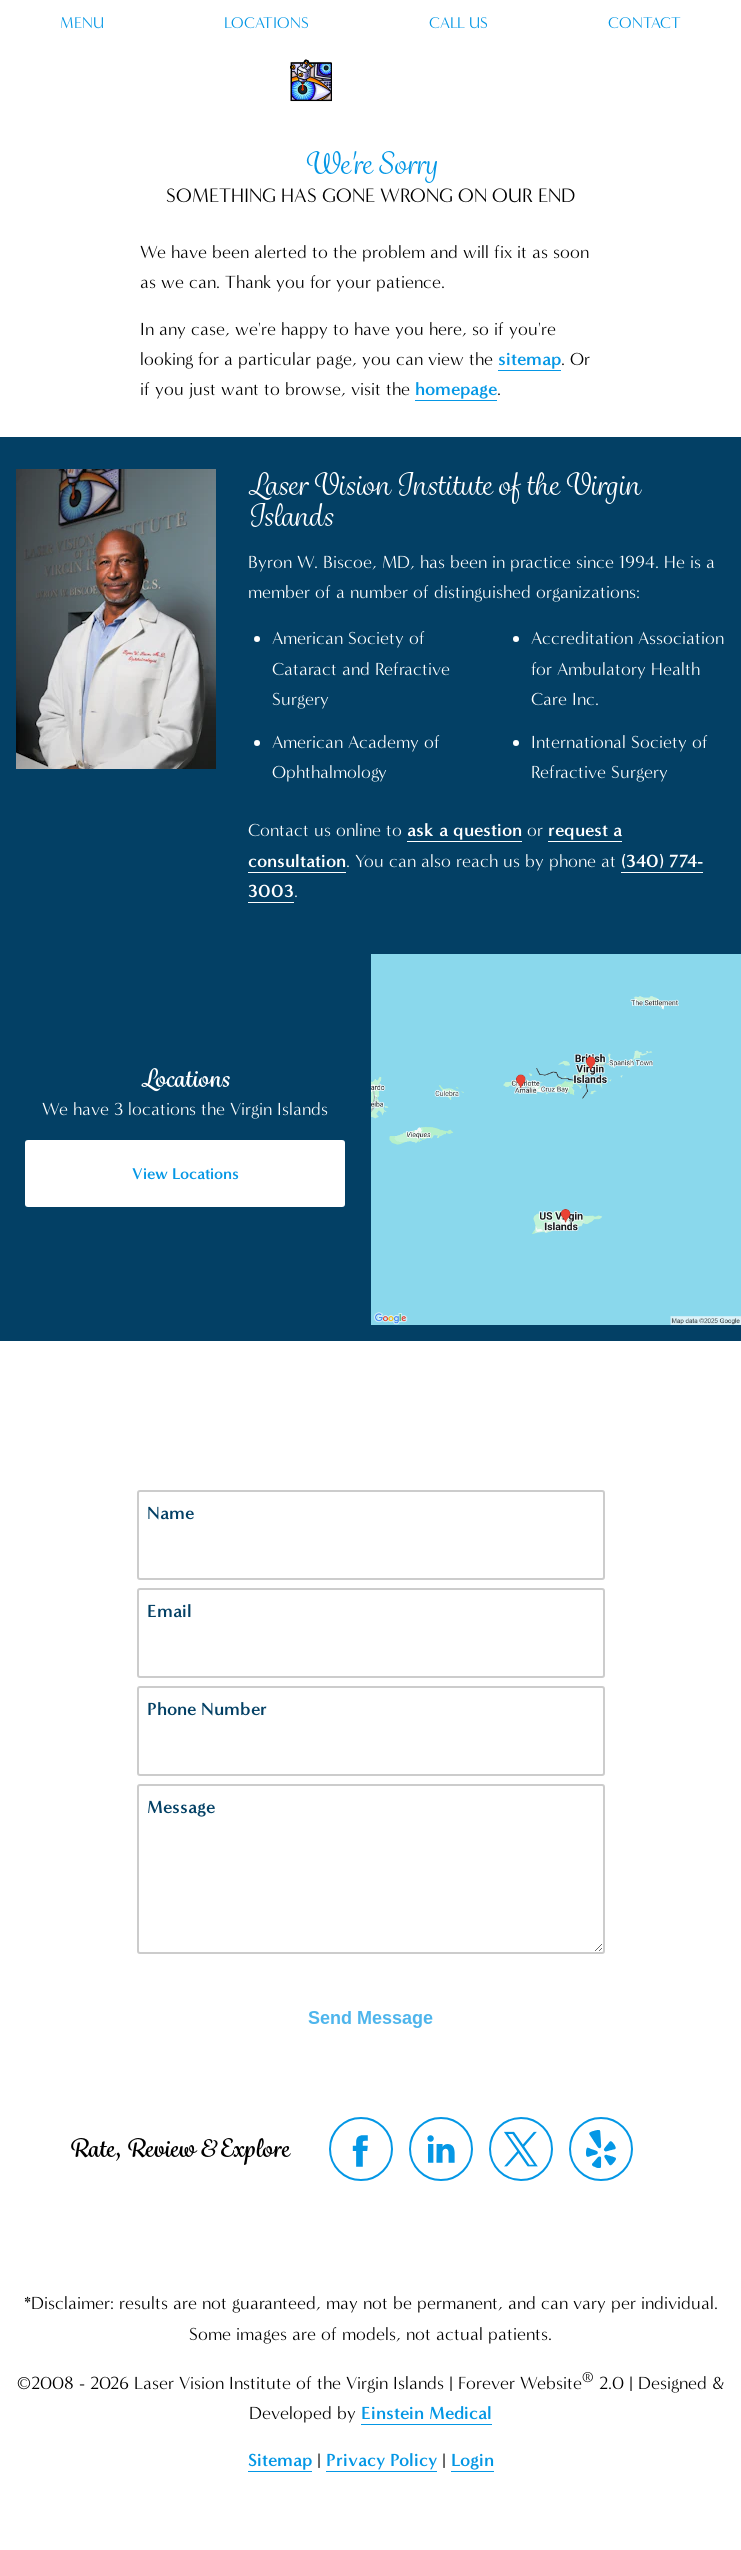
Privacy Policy (381, 2460)
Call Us (458, 23)
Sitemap (280, 2460)
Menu (82, 23)
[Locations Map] (556, 1138)
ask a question (464, 830)
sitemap (529, 359)
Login (472, 2460)
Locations (266, 23)
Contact (644, 23)
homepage (456, 389)
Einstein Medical (426, 2413)
